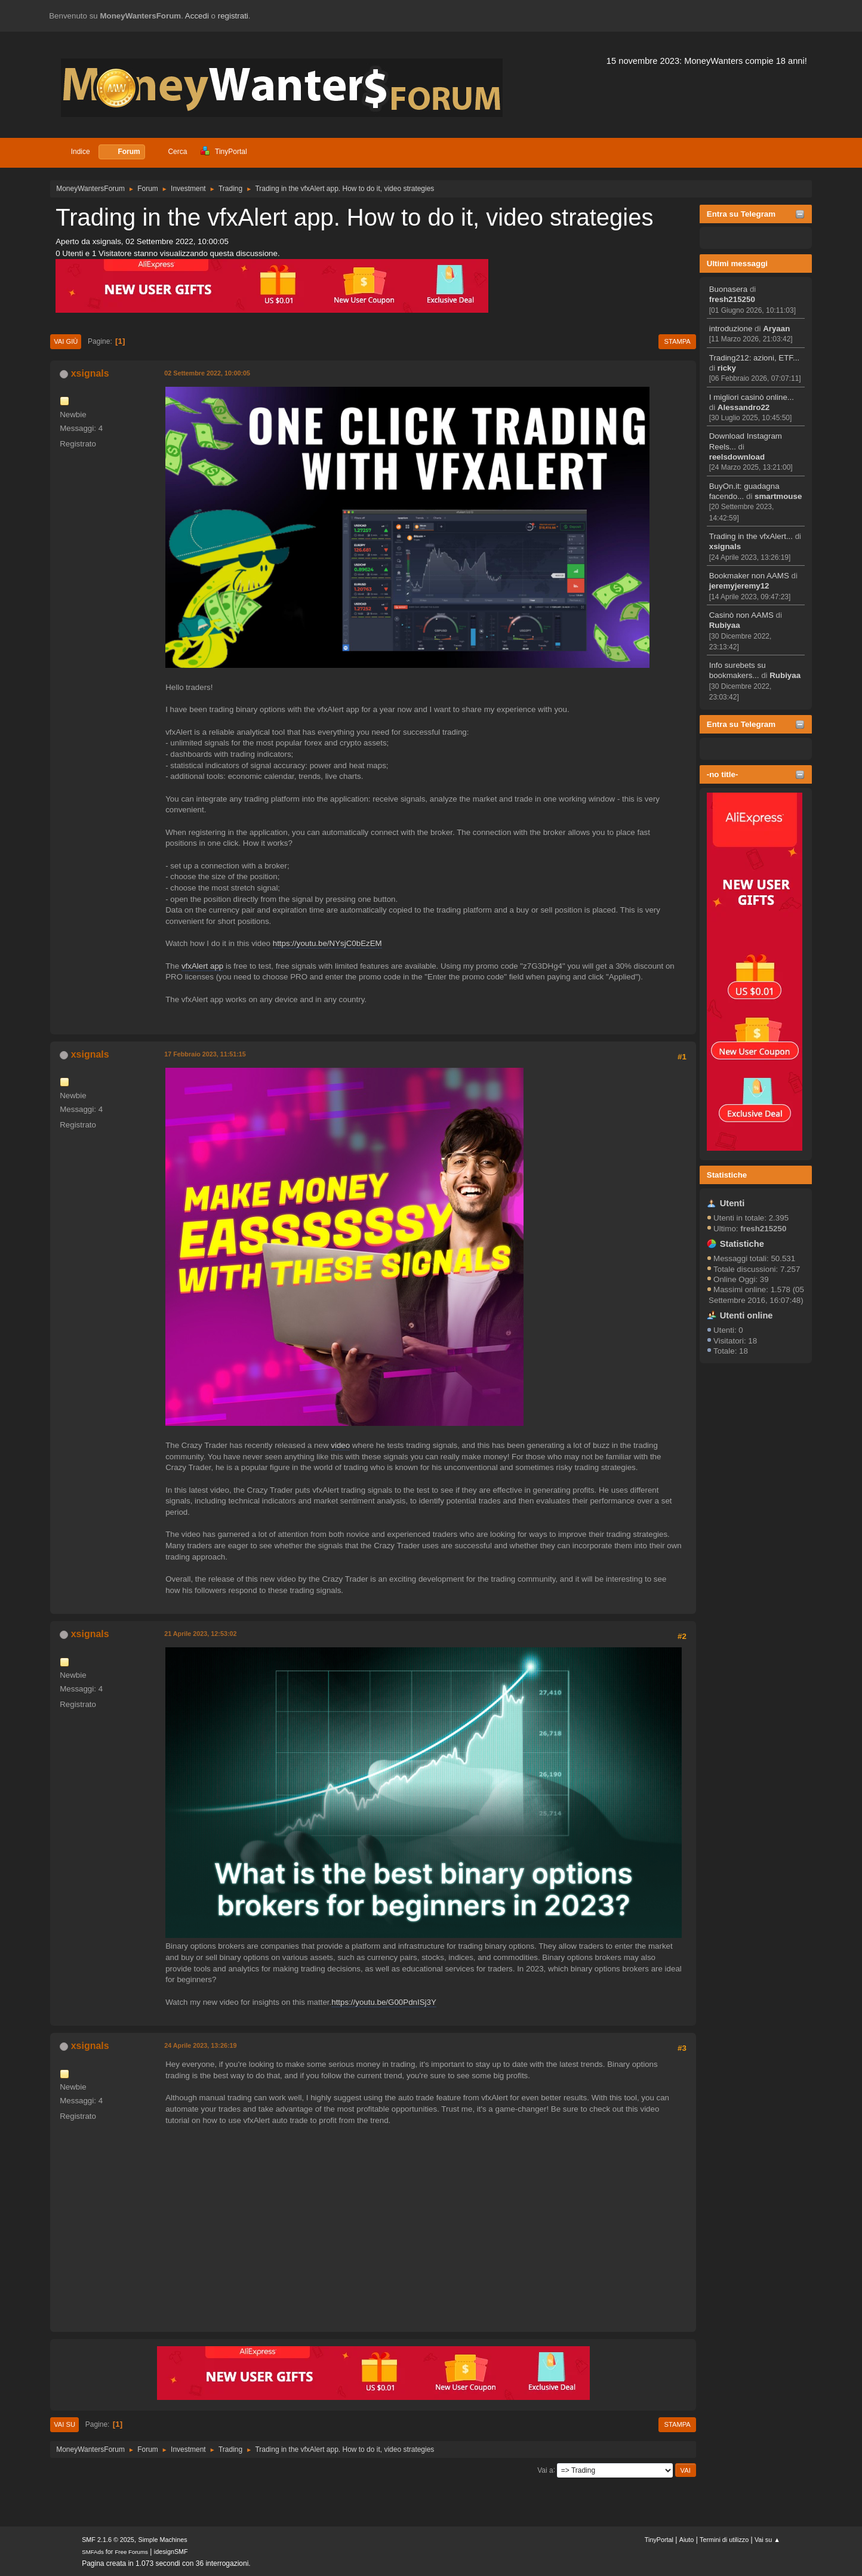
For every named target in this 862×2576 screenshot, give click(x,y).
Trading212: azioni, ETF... (754, 357)
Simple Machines (162, 2539)
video (340, 1445)
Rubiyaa (724, 625)
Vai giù (66, 341)
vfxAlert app (202, 966)
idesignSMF (171, 2551)
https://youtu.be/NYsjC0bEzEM (327, 943)
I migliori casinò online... (751, 397)
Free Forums (131, 2552)
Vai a (545, 2470)
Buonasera (728, 289)
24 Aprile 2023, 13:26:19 (200, 2045)
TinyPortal (659, 2539)
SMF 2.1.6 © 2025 (108, 2539)
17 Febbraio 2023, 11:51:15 (205, 1054)
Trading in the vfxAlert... (751, 536)
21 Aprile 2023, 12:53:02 (200, 1633)
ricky (727, 367)
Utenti (732, 1203)
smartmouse (778, 496)
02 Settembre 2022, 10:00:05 (207, 373)
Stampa (677, 341)
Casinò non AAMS (741, 615)
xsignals (725, 546)
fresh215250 (732, 299)
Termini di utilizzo (724, 2539)
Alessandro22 (743, 407)
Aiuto (686, 2539)
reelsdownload (737, 456)
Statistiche (727, 1174)
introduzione (731, 328)
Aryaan (776, 328)
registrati (233, 15)
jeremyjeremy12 (739, 585)
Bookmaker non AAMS (749, 575)
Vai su (64, 2424)
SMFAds (93, 2552)
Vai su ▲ (767, 2539)
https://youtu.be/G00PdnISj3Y (383, 2002)
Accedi (197, 15)
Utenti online (746, 1315)
